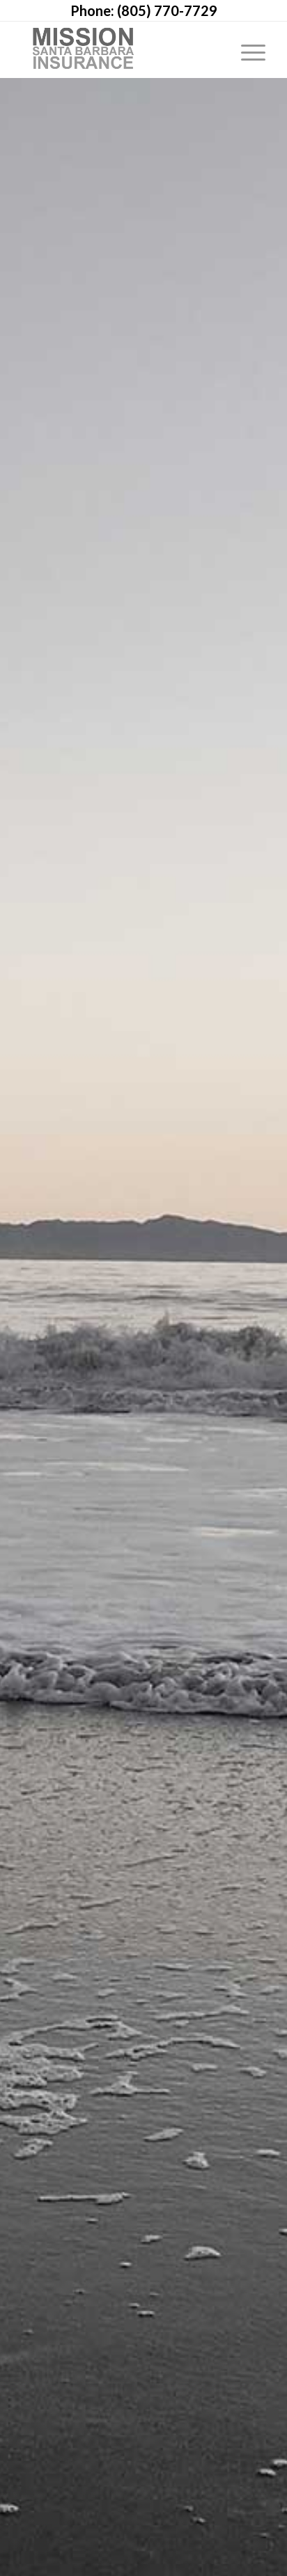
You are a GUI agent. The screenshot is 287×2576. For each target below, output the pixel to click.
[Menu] (246, 49)
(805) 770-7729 (167, 10)
